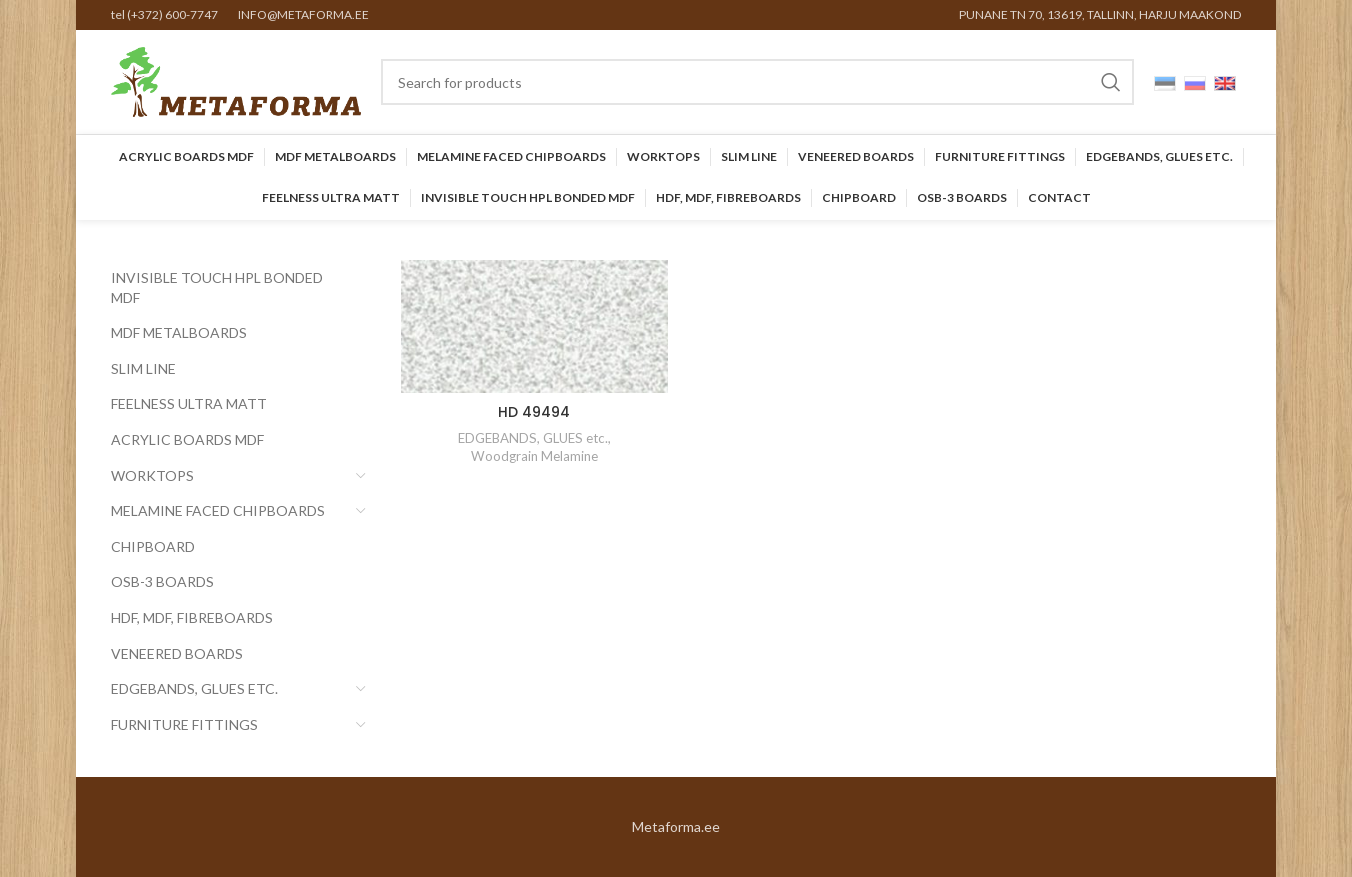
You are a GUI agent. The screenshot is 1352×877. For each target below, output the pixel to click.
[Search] (757, 82)
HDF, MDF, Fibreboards (192, 617)
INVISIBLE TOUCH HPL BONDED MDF (217, 287)
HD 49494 (534, 412)
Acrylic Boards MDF (187, 439)
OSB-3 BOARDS (162, 581)
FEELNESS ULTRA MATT (189, 403)
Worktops (152, 475)
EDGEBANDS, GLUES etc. (194, 688)
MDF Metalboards (179, 332)
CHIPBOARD (153, 546)
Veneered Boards (177, 653)
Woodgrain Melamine (534, 456)
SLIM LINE (143, 368)
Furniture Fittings (184, 724)
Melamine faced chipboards (218, 510)
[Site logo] (236, 80)
